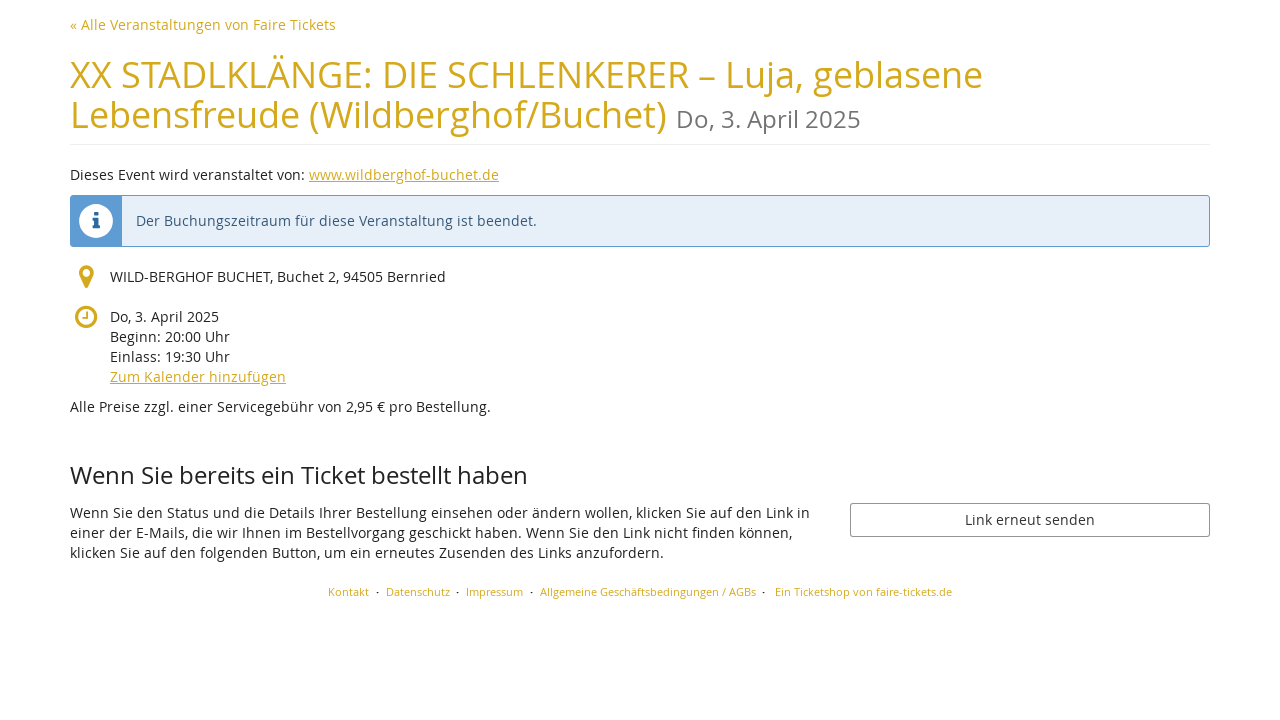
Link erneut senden (1030, 519)
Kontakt (348, 591)
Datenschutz (418, 591)
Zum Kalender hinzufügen (198, 376)
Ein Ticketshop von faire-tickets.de (863, 591)
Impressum (494, 591)
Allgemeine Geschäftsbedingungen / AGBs (648, 591)
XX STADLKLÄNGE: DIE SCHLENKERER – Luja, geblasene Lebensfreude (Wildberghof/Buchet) (526, 94)
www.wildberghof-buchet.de (404, 174)
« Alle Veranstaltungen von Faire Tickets (203, 24)
